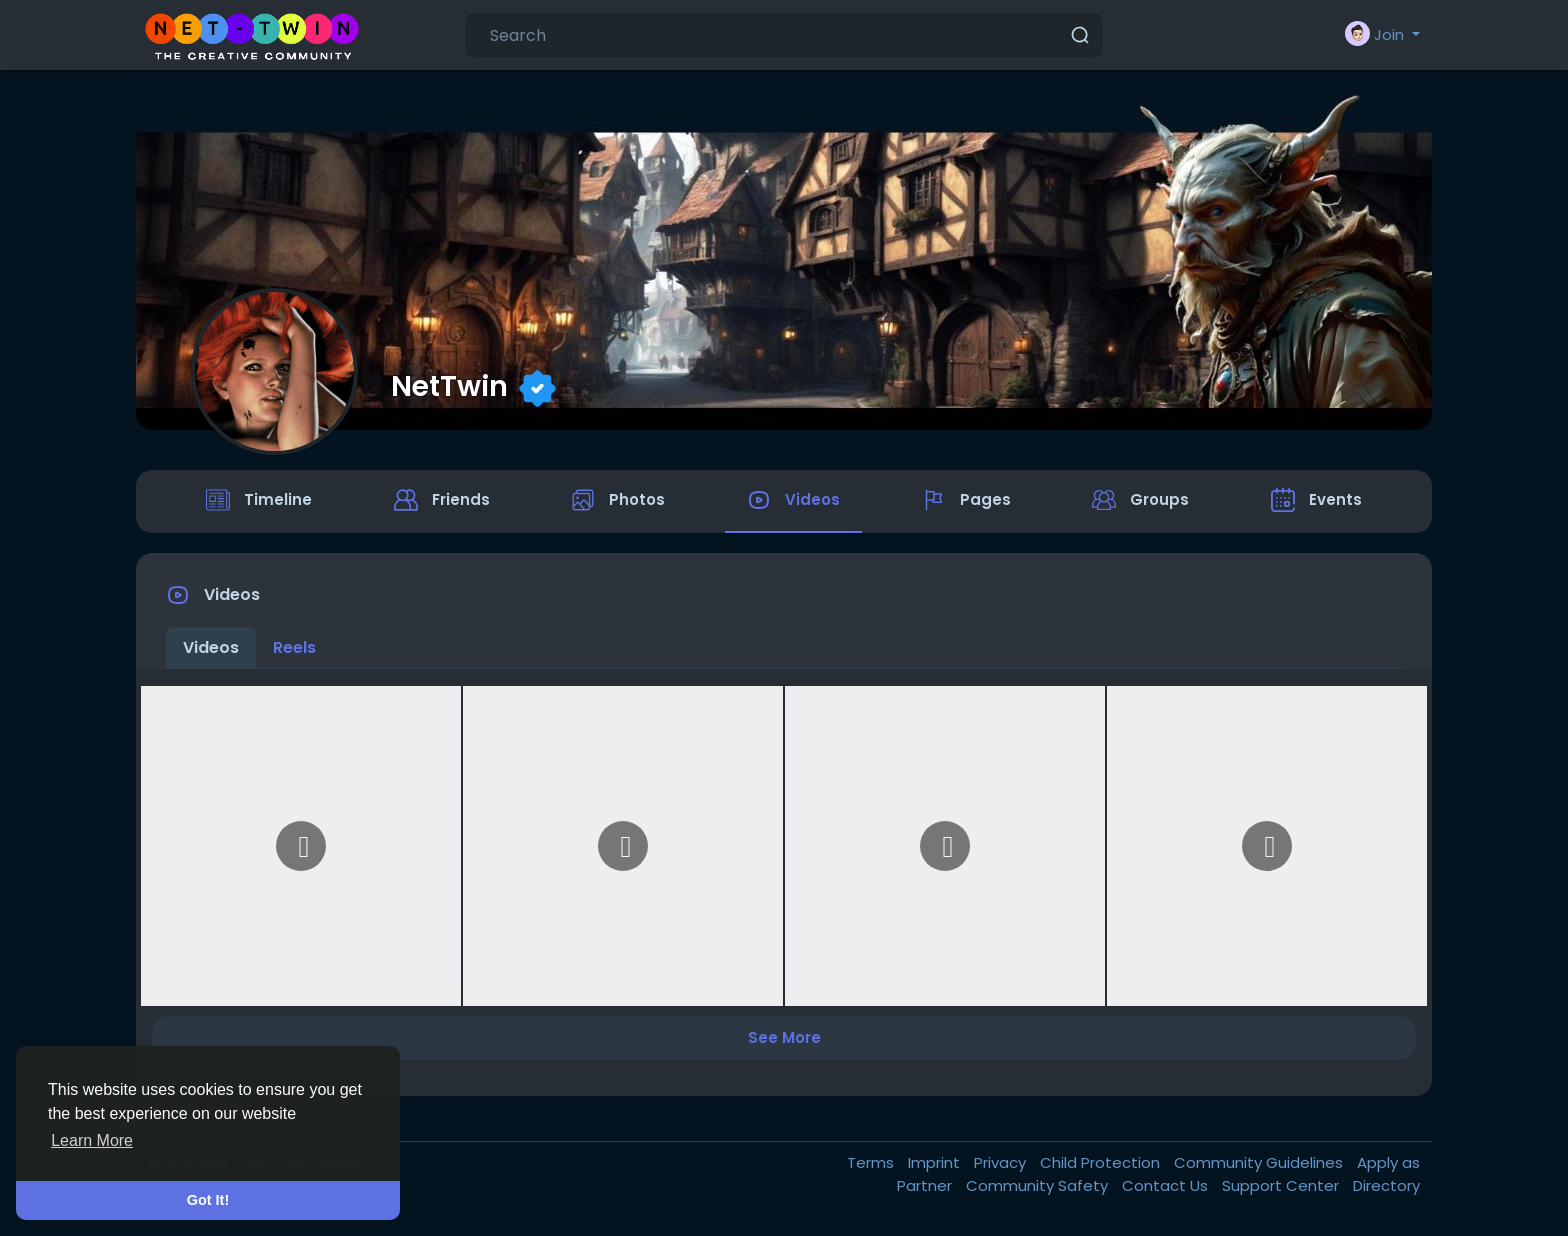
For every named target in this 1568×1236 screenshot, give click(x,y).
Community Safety (1039, 1188)
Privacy (1002, 1166)
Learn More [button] (92, 1140)
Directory (1386, 1188)
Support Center (1282, 1188)
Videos (211, 650)
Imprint (936, 1166)
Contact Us (1167, 1188)
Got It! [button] (208, 1200)
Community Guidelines (1260, 1166)
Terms (872, 1166)
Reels (294, 650)
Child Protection (1102, 1166)
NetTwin (449, 386)
